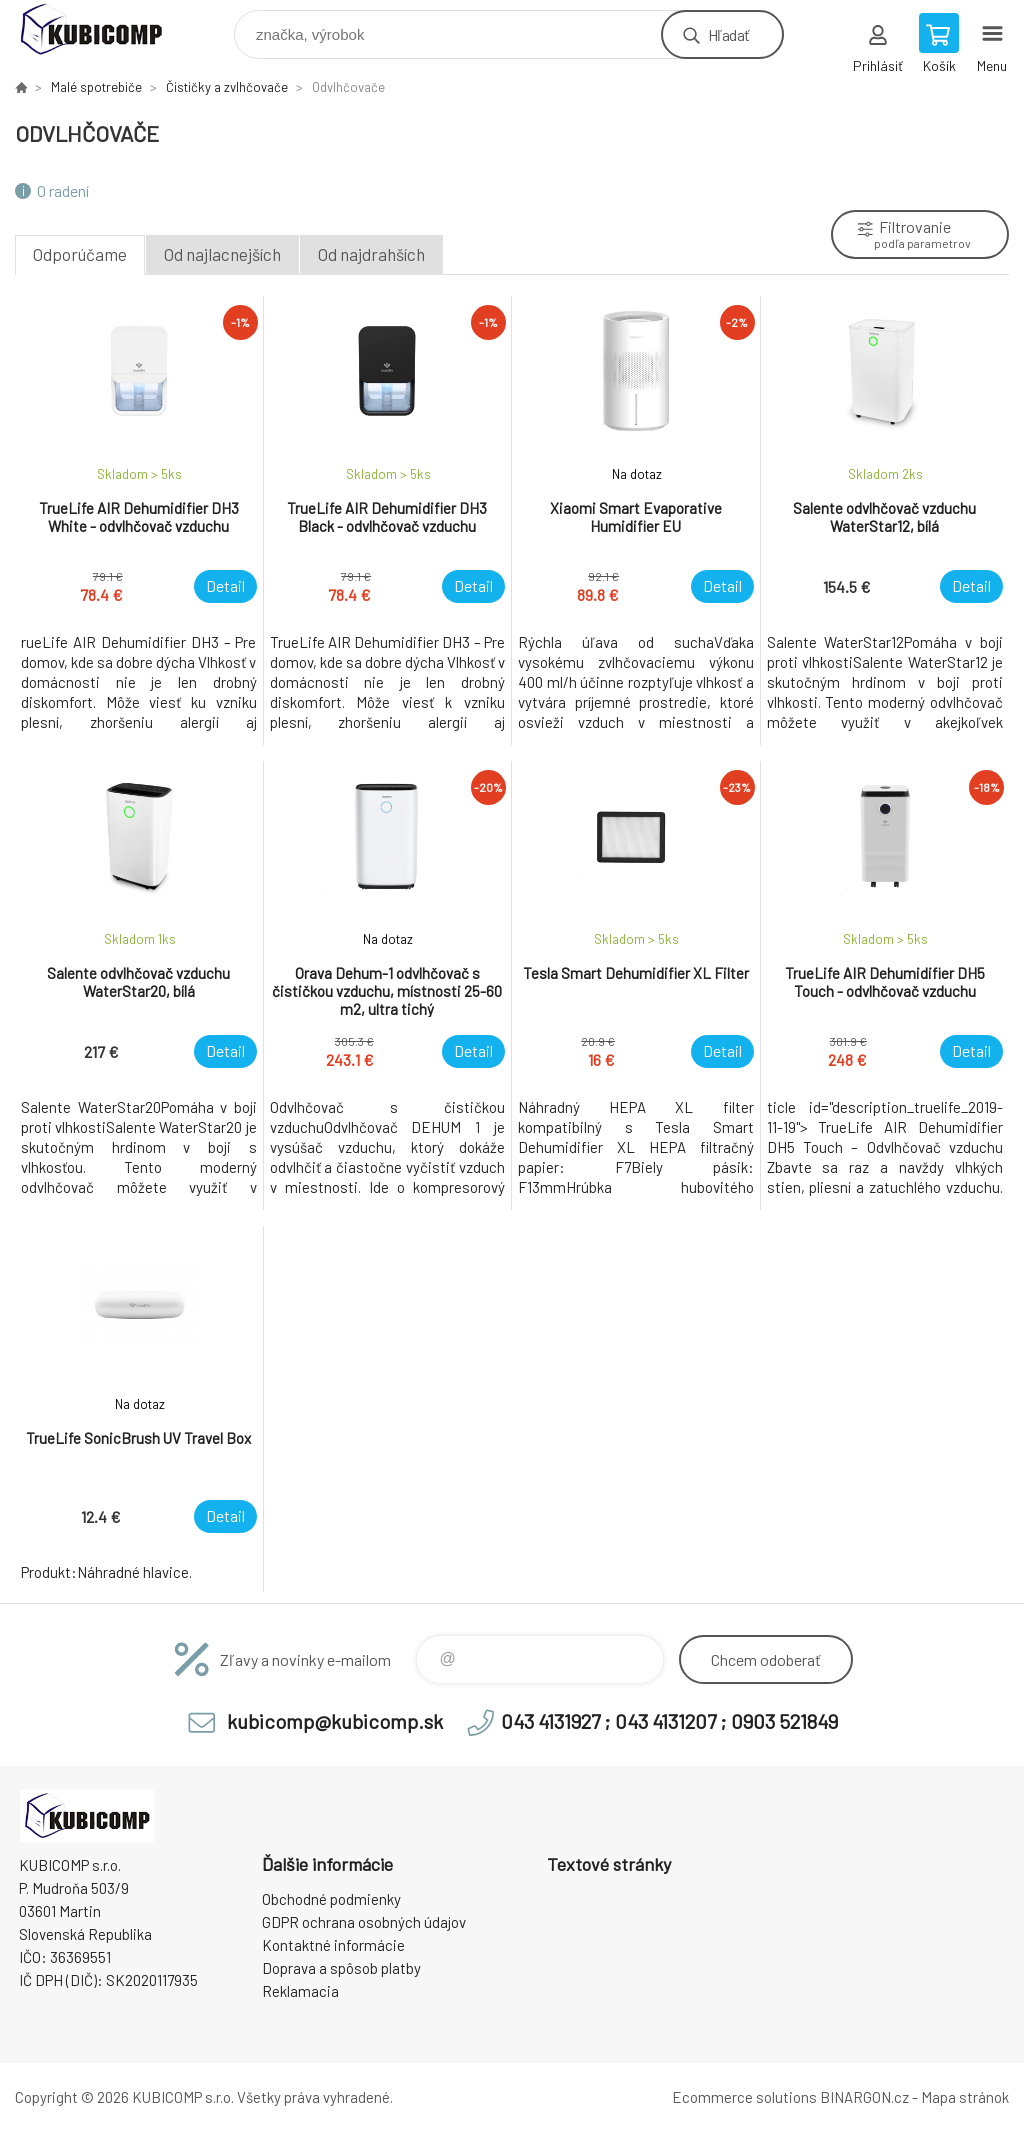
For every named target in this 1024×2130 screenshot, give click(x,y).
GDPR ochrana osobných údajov (364, 1922)
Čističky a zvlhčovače (227, 87)
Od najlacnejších (222, 254)
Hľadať (728, 34)
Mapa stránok (965, 2097)
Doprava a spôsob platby (341, 1968)
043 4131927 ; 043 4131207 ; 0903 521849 (669, 1721)
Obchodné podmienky (331, 1899)
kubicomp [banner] (103, 29)
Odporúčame (80, 254)
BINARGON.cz (864, 2097)
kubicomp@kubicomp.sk (335, 1721)
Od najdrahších (371, 254)
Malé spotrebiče (96, 87)
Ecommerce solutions (744, 2097)
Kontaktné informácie (333, 1945)
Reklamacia (300, 1991)
